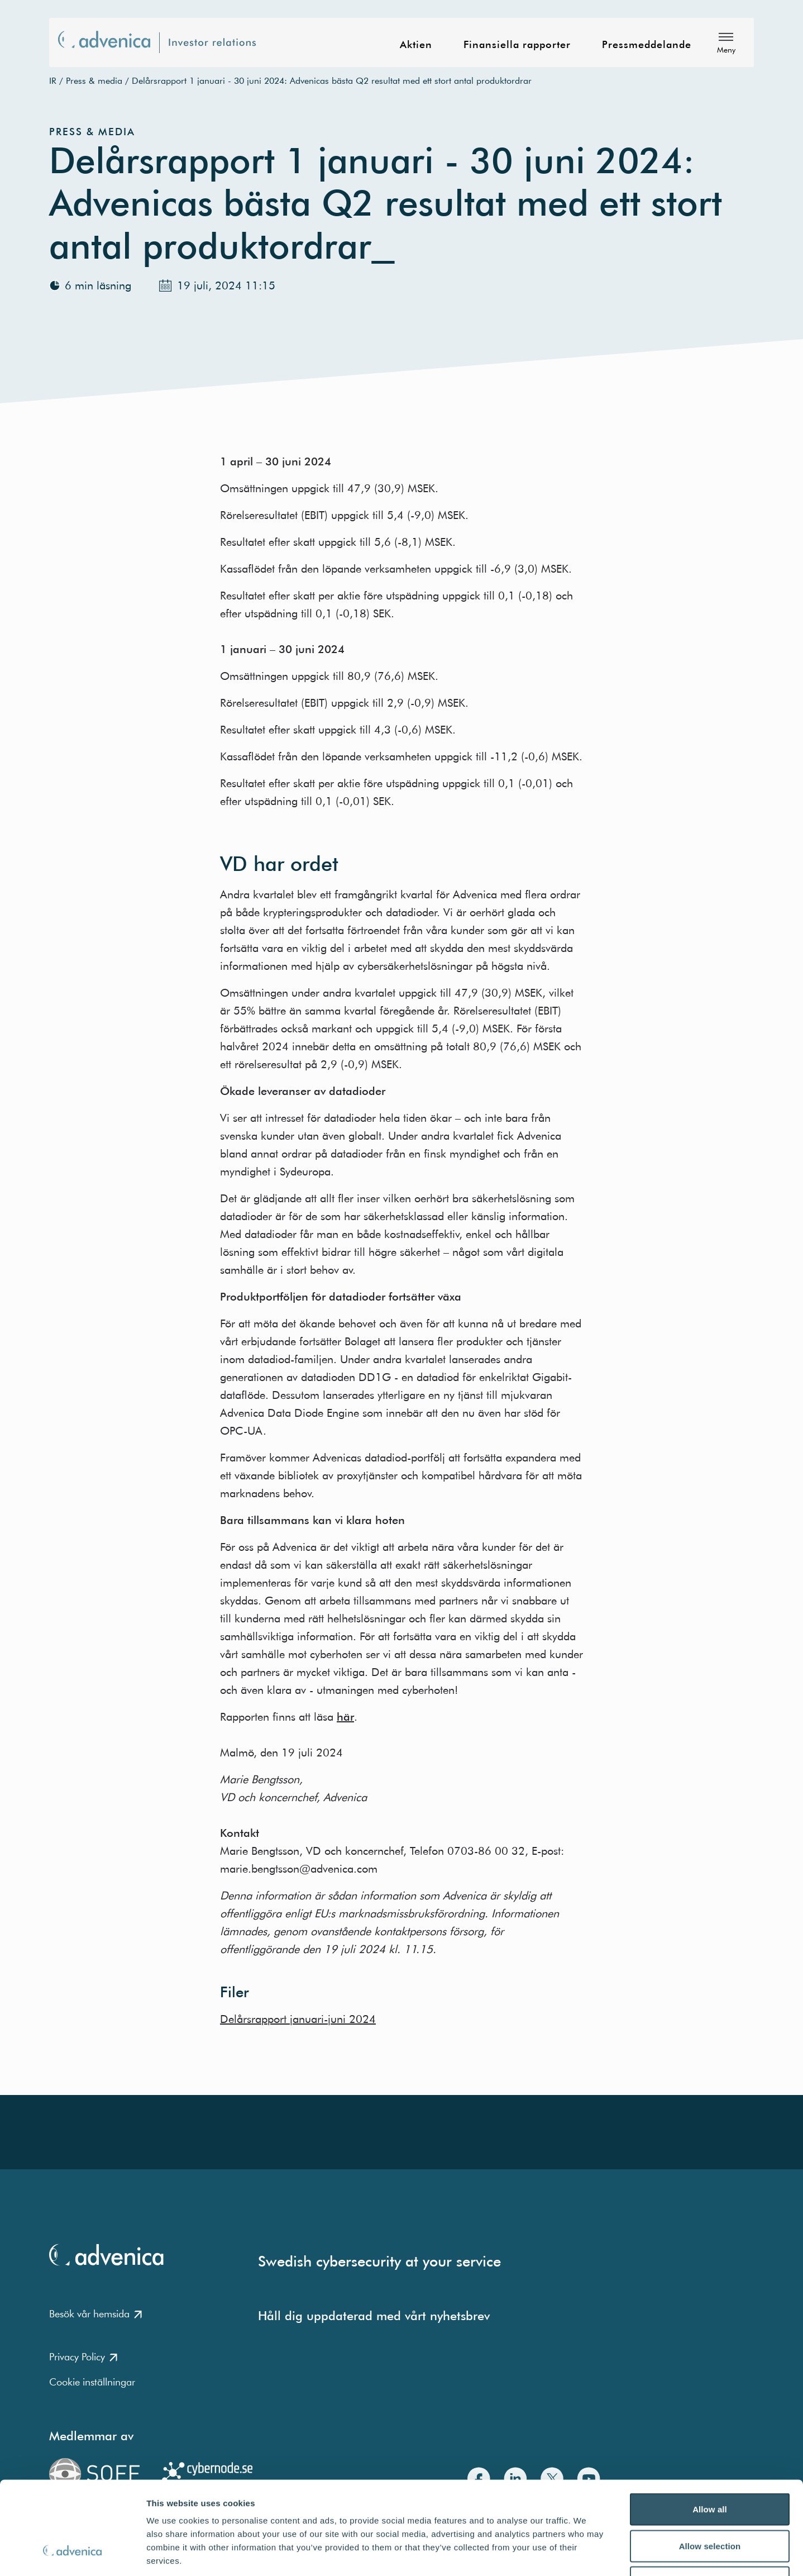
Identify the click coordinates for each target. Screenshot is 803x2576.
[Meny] (726, 42)
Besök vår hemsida (95, 2313)
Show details (586, 2554)
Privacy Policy (83, 2356)
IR (52, 80)
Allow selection (710, 2466)
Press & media (94, 80)
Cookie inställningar (92, 2381)
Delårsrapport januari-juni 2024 (298, 2019)
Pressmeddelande (646, 45)
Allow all (709, 2429)
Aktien (416, 45)
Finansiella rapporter (517, 45)
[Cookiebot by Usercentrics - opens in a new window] (72, 2554)
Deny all (710, 2502)
